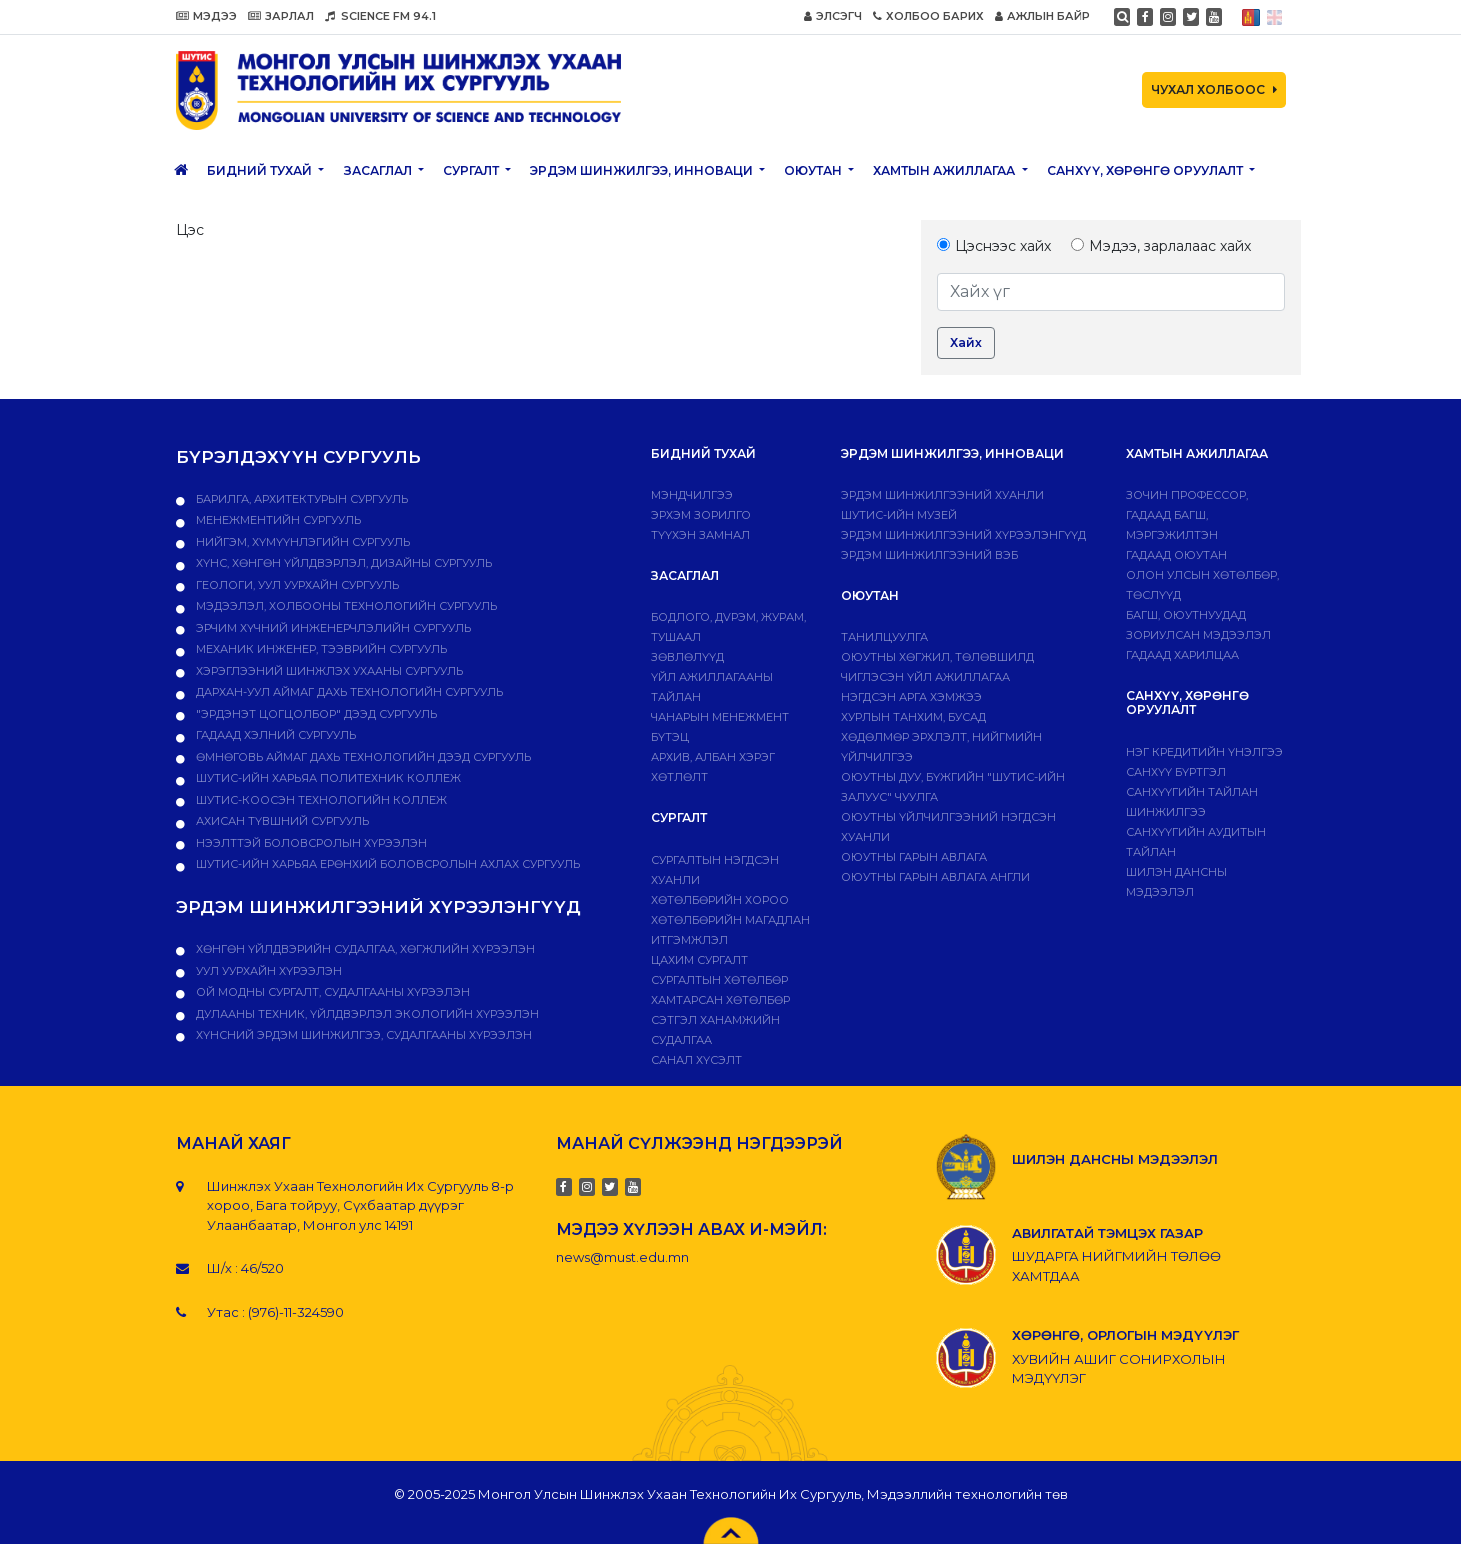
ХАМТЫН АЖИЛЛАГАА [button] (945, 170)
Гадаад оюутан (1176, 555)
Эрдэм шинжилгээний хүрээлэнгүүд (963, 535)
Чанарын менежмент (720, 717)
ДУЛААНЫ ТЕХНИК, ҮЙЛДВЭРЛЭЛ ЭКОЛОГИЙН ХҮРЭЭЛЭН (366, 1014)
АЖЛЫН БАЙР (1042, 16)
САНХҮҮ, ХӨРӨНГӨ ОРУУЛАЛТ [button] (1146, 170)
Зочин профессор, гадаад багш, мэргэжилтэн (1187, 515)
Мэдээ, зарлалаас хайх (1161, 246)
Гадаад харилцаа (1182, 655)
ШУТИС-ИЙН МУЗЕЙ (899, 515)
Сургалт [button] (472, 170)
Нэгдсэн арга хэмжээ (911, 697)
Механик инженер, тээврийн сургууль (320, 649)
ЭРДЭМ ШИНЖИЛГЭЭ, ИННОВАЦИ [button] (643, 170)
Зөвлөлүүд (687, 657)
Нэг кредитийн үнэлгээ (1204, 752)
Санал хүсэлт (696, 1060)
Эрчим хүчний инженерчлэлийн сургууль (332, 628)
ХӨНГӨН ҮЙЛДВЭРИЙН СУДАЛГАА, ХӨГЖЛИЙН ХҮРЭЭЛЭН (364, 949)
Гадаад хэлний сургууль (274, 735)
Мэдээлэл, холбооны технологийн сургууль (345, 606)
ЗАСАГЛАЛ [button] (379, 170)
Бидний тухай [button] (261, 170)
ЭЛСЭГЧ (833, 16)
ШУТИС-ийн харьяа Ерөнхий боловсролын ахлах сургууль (386, 864)
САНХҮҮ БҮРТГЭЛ (1176, 772)
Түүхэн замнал (700, 535)
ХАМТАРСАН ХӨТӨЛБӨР (720, 1000)
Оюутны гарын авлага (914, 857)
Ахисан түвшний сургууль (281, 821)
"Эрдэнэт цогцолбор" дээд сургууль (315, 714)
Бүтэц (670, 737)
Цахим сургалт (699, 960)
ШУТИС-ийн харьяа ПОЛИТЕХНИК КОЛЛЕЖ (327, 778)
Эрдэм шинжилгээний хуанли (942, 495)
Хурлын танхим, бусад (913, 717)
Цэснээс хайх (994, 246)
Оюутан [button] (814, 170)
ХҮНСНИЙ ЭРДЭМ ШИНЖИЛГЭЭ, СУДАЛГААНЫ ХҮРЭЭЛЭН (362, 1035)
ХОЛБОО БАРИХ (928, 16)
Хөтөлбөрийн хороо (720, 900)
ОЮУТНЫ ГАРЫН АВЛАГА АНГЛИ (935, 877)
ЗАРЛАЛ (281, 16)
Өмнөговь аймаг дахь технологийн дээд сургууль (362, 757)
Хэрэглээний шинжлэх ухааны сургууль (328, 671)
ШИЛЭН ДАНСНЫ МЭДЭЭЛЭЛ (1115, 1159)
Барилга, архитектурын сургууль (300, 499)
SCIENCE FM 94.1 (380, 16)
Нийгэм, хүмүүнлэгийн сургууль (301, 542)
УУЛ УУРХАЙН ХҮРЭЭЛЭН (267, 971)
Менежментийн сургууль (277, 520)
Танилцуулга (884, 637)
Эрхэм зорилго (701, 515)
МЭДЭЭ (206, 16)
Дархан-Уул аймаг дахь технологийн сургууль (348, 692)
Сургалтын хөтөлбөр (719, 980)
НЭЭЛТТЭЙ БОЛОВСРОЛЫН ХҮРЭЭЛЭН (310, 843)
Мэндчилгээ (692, 495)
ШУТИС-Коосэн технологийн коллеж (320, 800)
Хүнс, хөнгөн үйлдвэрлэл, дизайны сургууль (342, 563)
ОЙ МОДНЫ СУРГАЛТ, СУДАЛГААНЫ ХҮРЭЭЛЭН (331, 992)
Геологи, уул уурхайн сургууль (296, 585)
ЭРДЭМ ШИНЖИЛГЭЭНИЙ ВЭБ (929, 555)
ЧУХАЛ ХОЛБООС (1214, 89)
